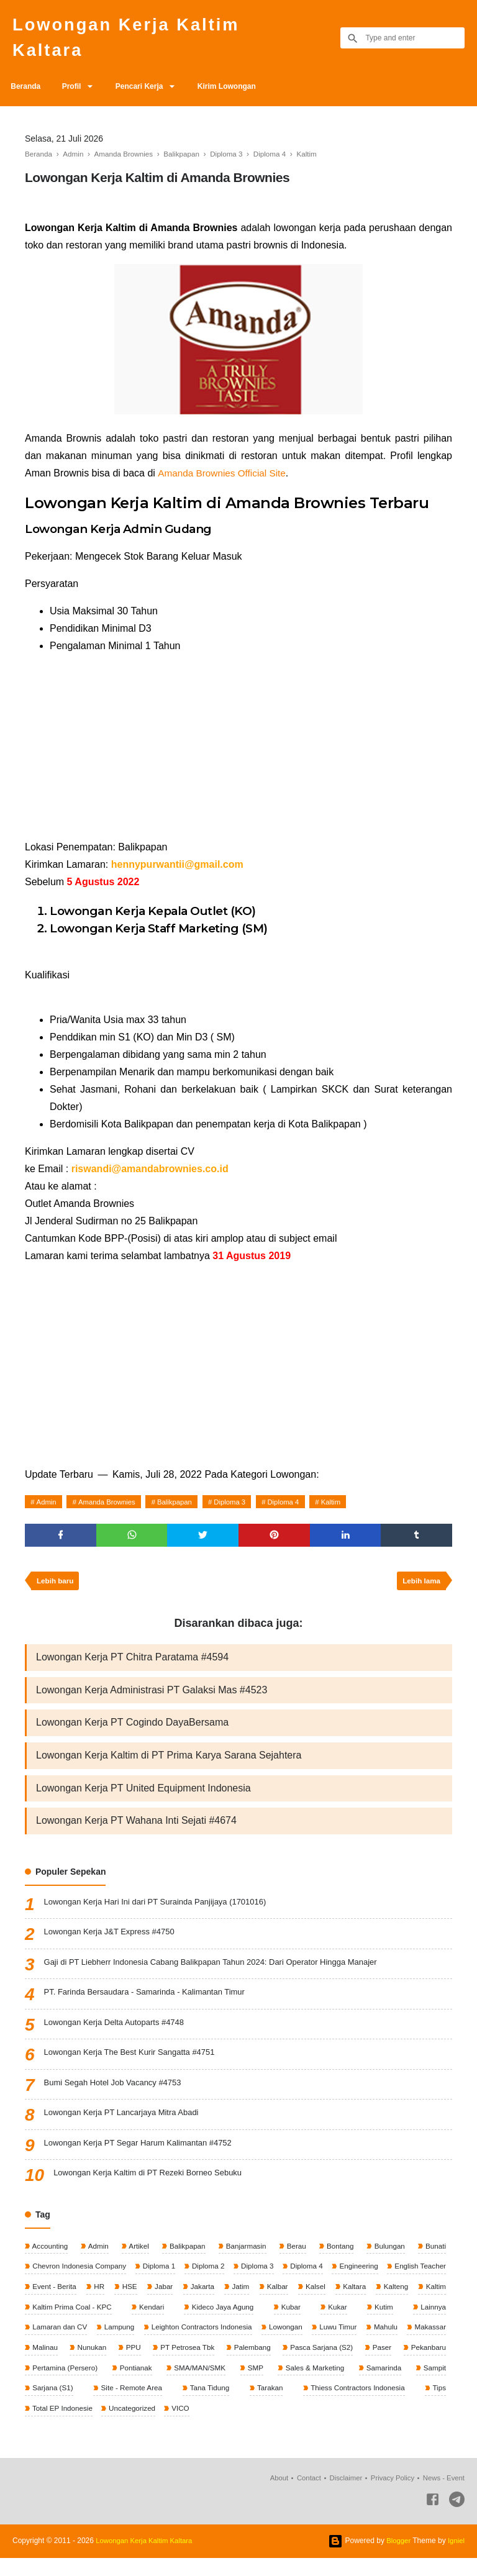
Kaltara (433, 2300)
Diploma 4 (298, 1507)
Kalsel (393, 2300)
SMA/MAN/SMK (250, 2384)
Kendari (231, 2322)
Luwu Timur (385, 2342)
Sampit (43, 2405)
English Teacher (58, 2300)
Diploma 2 (235, 2280)
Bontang (339, 2259)
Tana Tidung (233, 2405)
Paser (435, 2363)
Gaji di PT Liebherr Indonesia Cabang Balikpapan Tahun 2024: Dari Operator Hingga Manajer (224, 1976)
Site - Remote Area (164, 2405)
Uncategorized (134, 2425)
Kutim (435, 2322)
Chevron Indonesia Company (79, 2280)
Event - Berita (124, 2300)
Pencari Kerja (149, 91)
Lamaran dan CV (102, 2342)
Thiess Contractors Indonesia (365, 2405)
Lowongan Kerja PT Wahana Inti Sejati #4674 (136, 1833)
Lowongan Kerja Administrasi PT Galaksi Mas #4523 (151, 1699)
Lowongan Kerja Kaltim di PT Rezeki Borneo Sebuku (155, 2187)
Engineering (425, 2280)
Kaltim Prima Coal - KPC (158, 2322)
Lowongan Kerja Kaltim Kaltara (135, 40)
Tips (438, 2405)
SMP (303, 2384)
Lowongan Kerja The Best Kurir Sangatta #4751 (136, 2067)
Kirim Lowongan (240, 91)
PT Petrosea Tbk (239, 2363)
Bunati (434, 2259)
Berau (295, 2259)
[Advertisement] (238, 757)
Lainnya (44, 2342)
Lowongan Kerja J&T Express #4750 (114, 1946)
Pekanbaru (49, 2384)
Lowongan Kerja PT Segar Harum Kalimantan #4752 (145, 2157)
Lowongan (332, 2342)
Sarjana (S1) (93, 2405)
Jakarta (277, 2300)
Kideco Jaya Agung (296, 2322)
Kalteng (44, 2322)
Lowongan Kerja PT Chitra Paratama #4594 (132, 1665)
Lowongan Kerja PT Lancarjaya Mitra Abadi (127, 2127)
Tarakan (285, 2405)
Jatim (316, 2300)
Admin (47, 1507)
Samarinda (427, 2384)
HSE (202, 2300)
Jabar (237, 2300)
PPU (184, 2363)
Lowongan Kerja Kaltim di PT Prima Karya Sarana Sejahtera (168, 1766)
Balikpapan (183, 1507)
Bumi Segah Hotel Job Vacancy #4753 (118, 2096)
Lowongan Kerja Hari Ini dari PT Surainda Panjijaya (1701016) (164, 1916)
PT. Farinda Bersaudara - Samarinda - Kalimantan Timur (152, 2006)
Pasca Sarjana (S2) (374, 2363)
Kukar (396, 2322)
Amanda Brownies (111, 1507)
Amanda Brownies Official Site (224, 478)
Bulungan (388, 2259)
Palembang (304, 2363)
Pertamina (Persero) (119, 2384)
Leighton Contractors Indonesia (246, 2342)
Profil (76, 91)
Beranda (27, 91)
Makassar (47, 2363)
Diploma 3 (241, 1507)
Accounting (49, 2259)
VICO (183, 2425)
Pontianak (188, 2384)
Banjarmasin (245, 2259)
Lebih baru (56, 1588)
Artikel (138, 2259)
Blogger (396, 2558)
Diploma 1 (173, 2280)
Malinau (95, 2363)
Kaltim (348, 1507)
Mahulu (432, 2342)
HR (171, 2300)
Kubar (357, 2322)
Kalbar (354, 2300)
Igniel (456, 2558)
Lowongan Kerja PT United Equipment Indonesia (143, 1800)
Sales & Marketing (360, 2384)
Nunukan (142, 2363)
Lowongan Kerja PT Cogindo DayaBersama (132, 1732)
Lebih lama (420, 1588)
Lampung (162, 2342)
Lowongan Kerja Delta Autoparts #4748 (120, 2036)
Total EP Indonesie (62, 2425)
